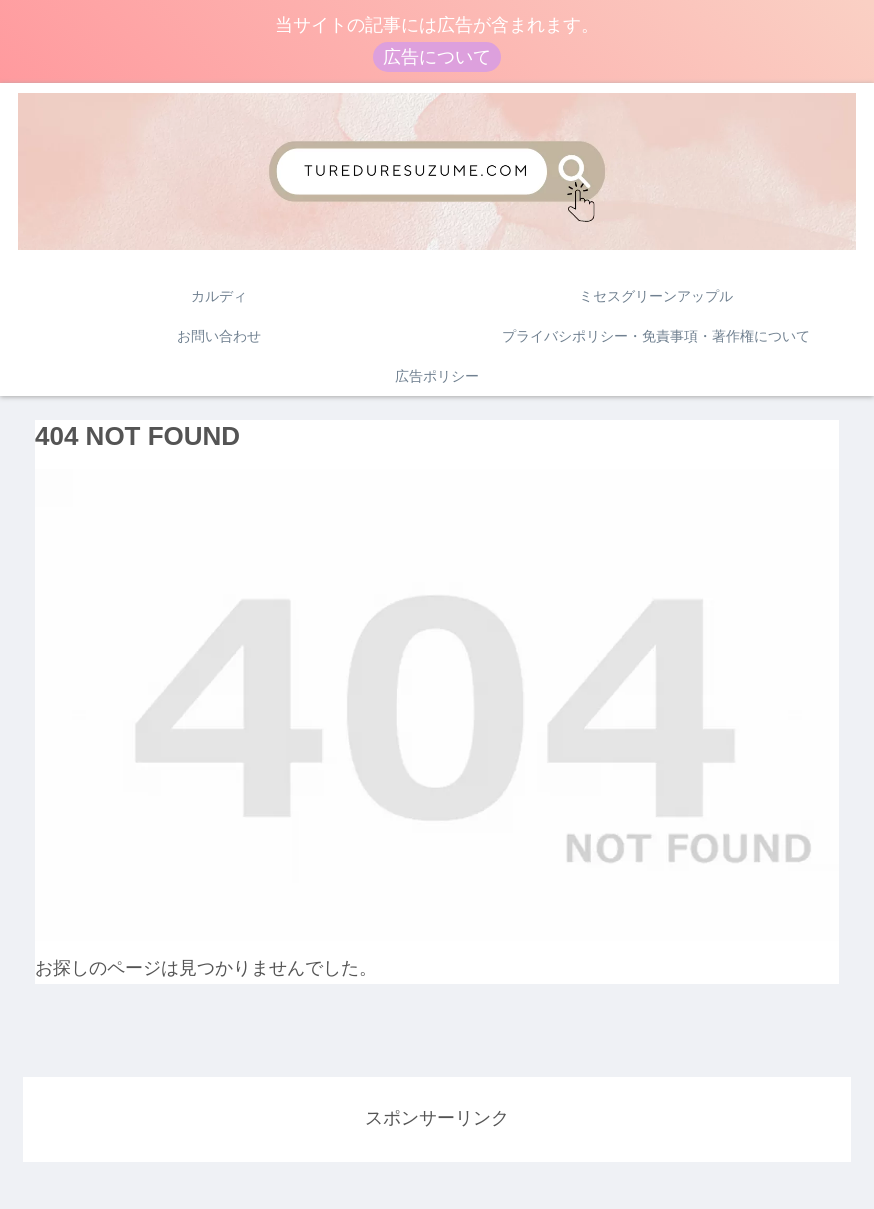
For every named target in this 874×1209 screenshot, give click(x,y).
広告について (437, 57)
